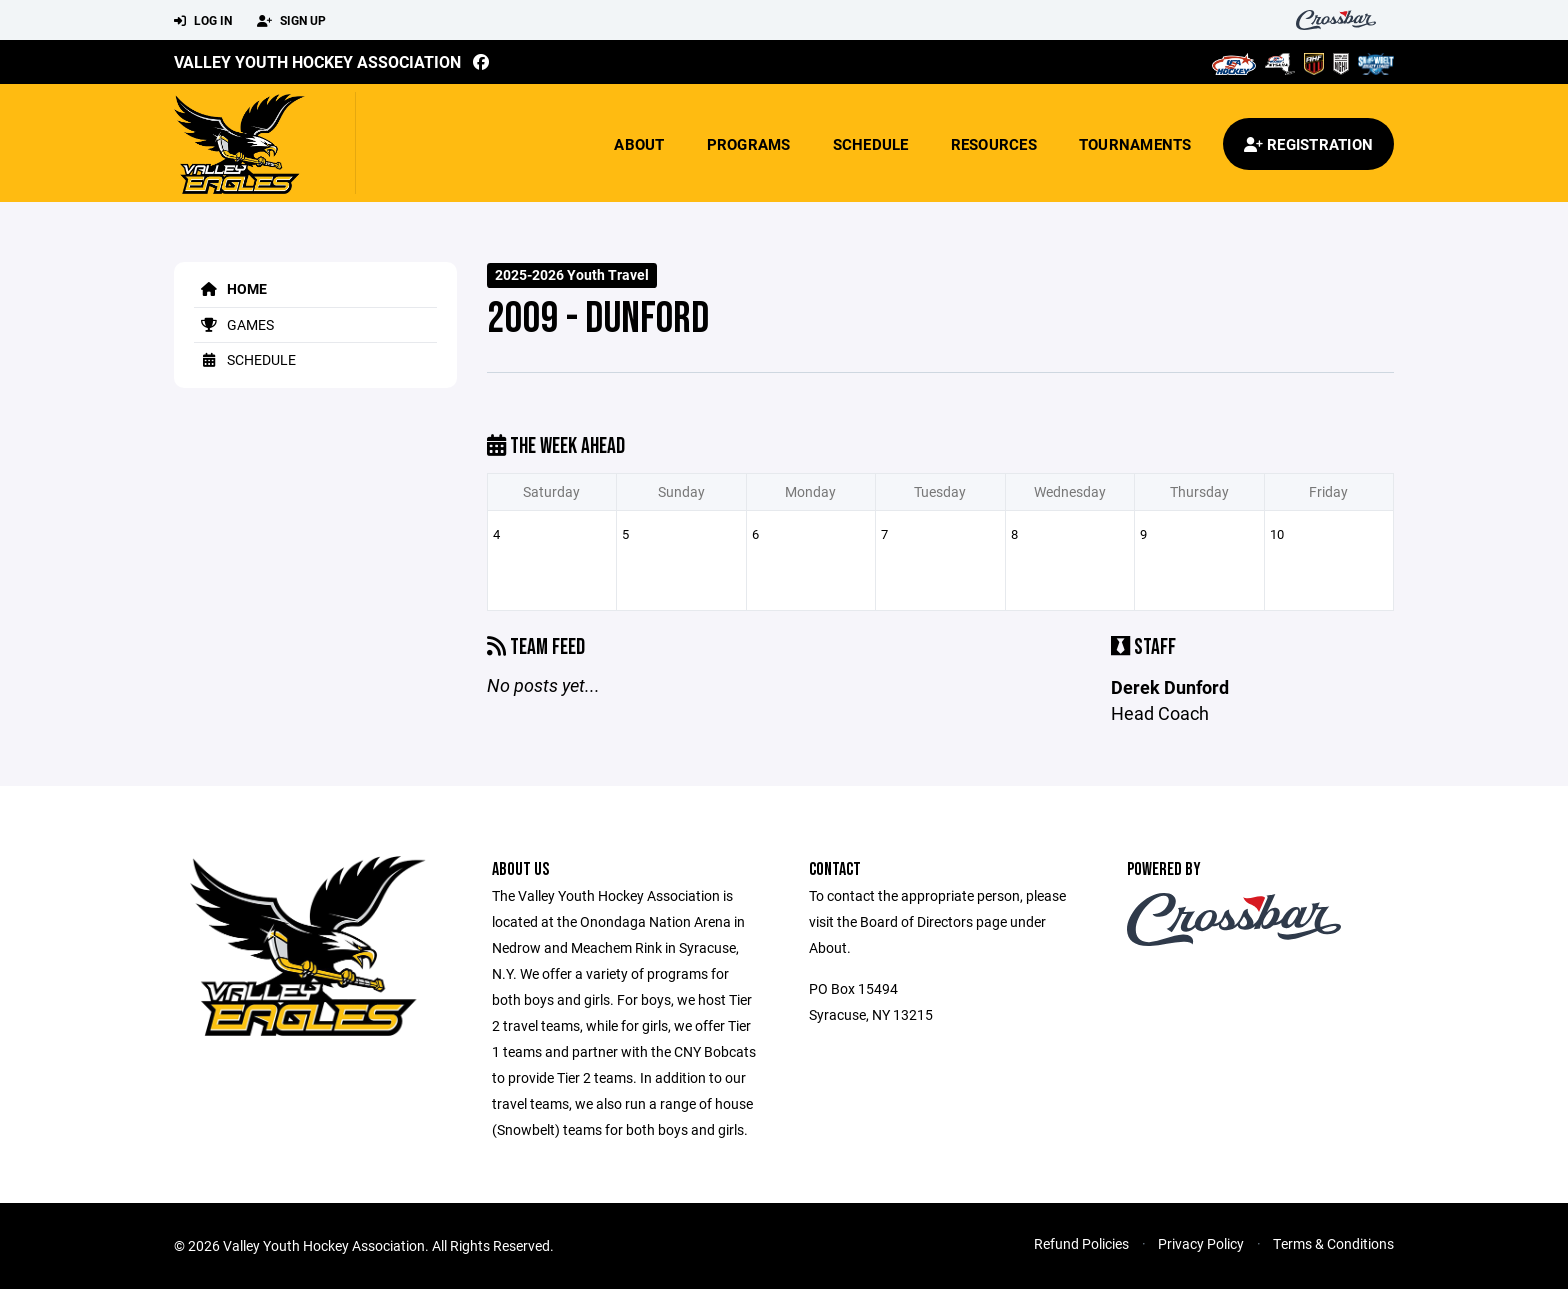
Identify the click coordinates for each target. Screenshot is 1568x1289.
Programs (749, 144)
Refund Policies (1081, 1243)
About (639, 144)
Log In (203, 21)
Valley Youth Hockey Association (317, 61)
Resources (994, 144)
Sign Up (291, 21)
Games (234, 324)
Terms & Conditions (1333, 1243)
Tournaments (1135, 144)
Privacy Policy (1201, 1243)
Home (230, 288)
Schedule (871, 144)
